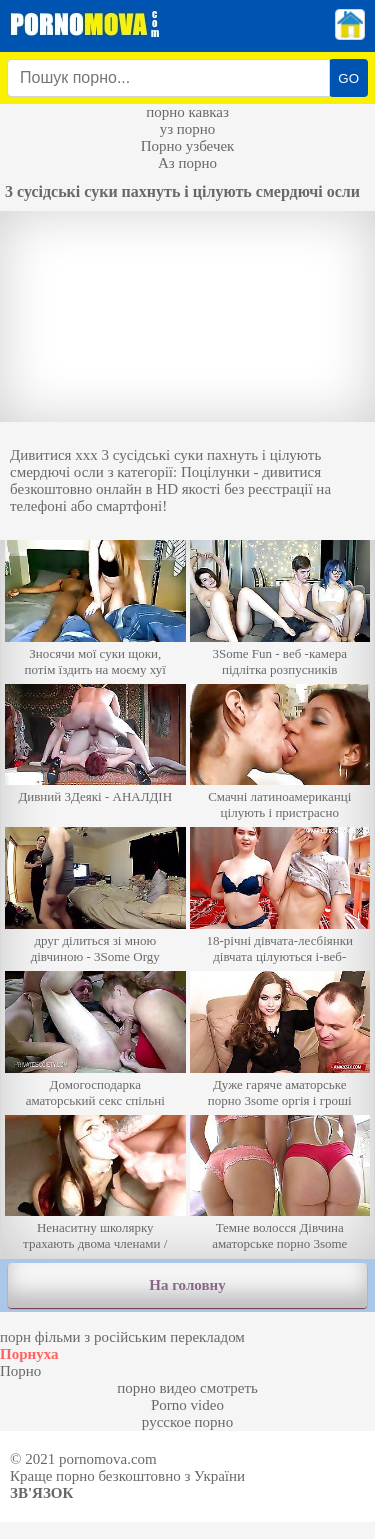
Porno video (187, 1405)
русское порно (187, 1422)
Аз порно (187, 163)
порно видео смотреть (187, 1388)
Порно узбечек (188, 146)
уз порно (188, 129)
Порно (20, 1371)
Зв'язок (41, 1493)
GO (348, 78)
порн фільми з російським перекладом (122, 1337)
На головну (187, 1285)
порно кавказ (187, 112)
